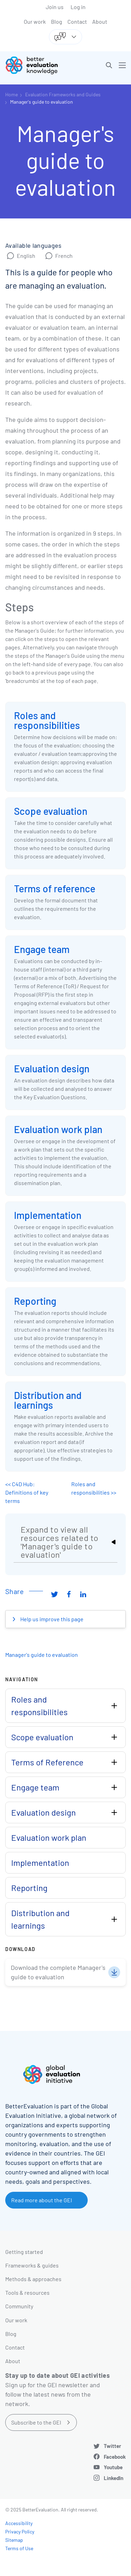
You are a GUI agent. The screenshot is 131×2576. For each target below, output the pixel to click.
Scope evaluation (50, 811)
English (26, 255)
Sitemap (14, 2540)
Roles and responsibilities (47, 720)
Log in (78, 6)
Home (11, 94)
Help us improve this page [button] (51, 1619)
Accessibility (18, 2523)
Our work (35, 21)
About (99, 21)
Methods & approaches (33, 2279)
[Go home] (38, 65)
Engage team (42, 949)
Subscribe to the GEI (36, 2422)
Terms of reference (54, 888)
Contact (77, 21)
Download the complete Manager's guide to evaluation (58, 1972)
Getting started (24, 2251)
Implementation (47, 1215)
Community (19, 2306)
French (64, 255)
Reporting (35, 1301)
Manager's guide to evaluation (41, 102)
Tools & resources (27, 2292)
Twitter (112, 2446)
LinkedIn (113, 2478)
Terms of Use (19, 2548)
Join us (55, 6)
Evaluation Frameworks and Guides (63, 94)
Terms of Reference (47, 1762)
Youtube (113, 2467)
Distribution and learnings (47, 1400)
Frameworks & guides (32, 2265)
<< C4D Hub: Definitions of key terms (26, 1492)
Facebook (115, 2457)
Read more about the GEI (41, 2200)
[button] (109, 65)
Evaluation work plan (58, 1129)
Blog (56, 21)
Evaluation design (51, 1068)
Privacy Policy (19, 2531)
